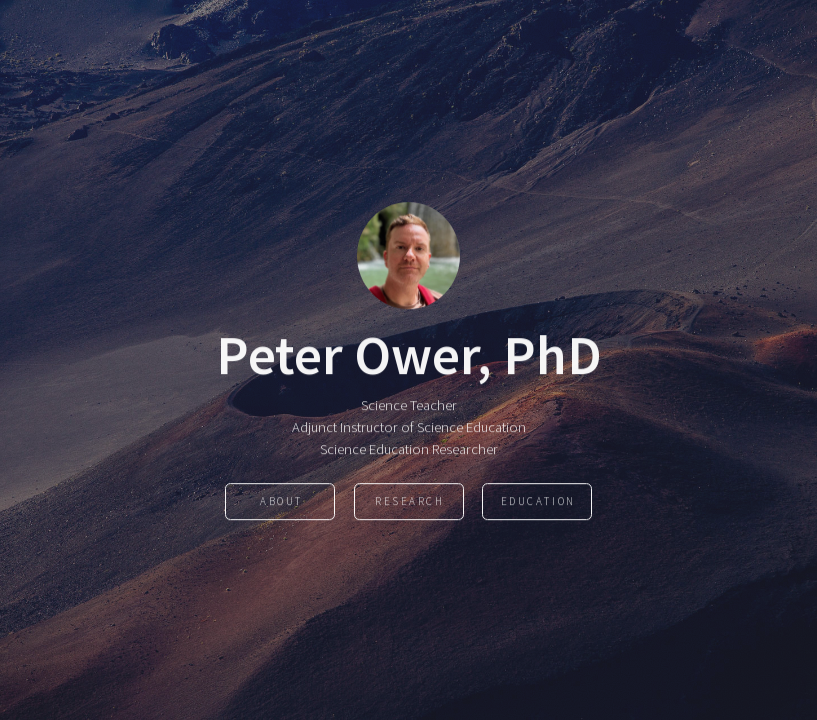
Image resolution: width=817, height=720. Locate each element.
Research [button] (410, 502)
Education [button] (538, 502)
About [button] (281, 502)
